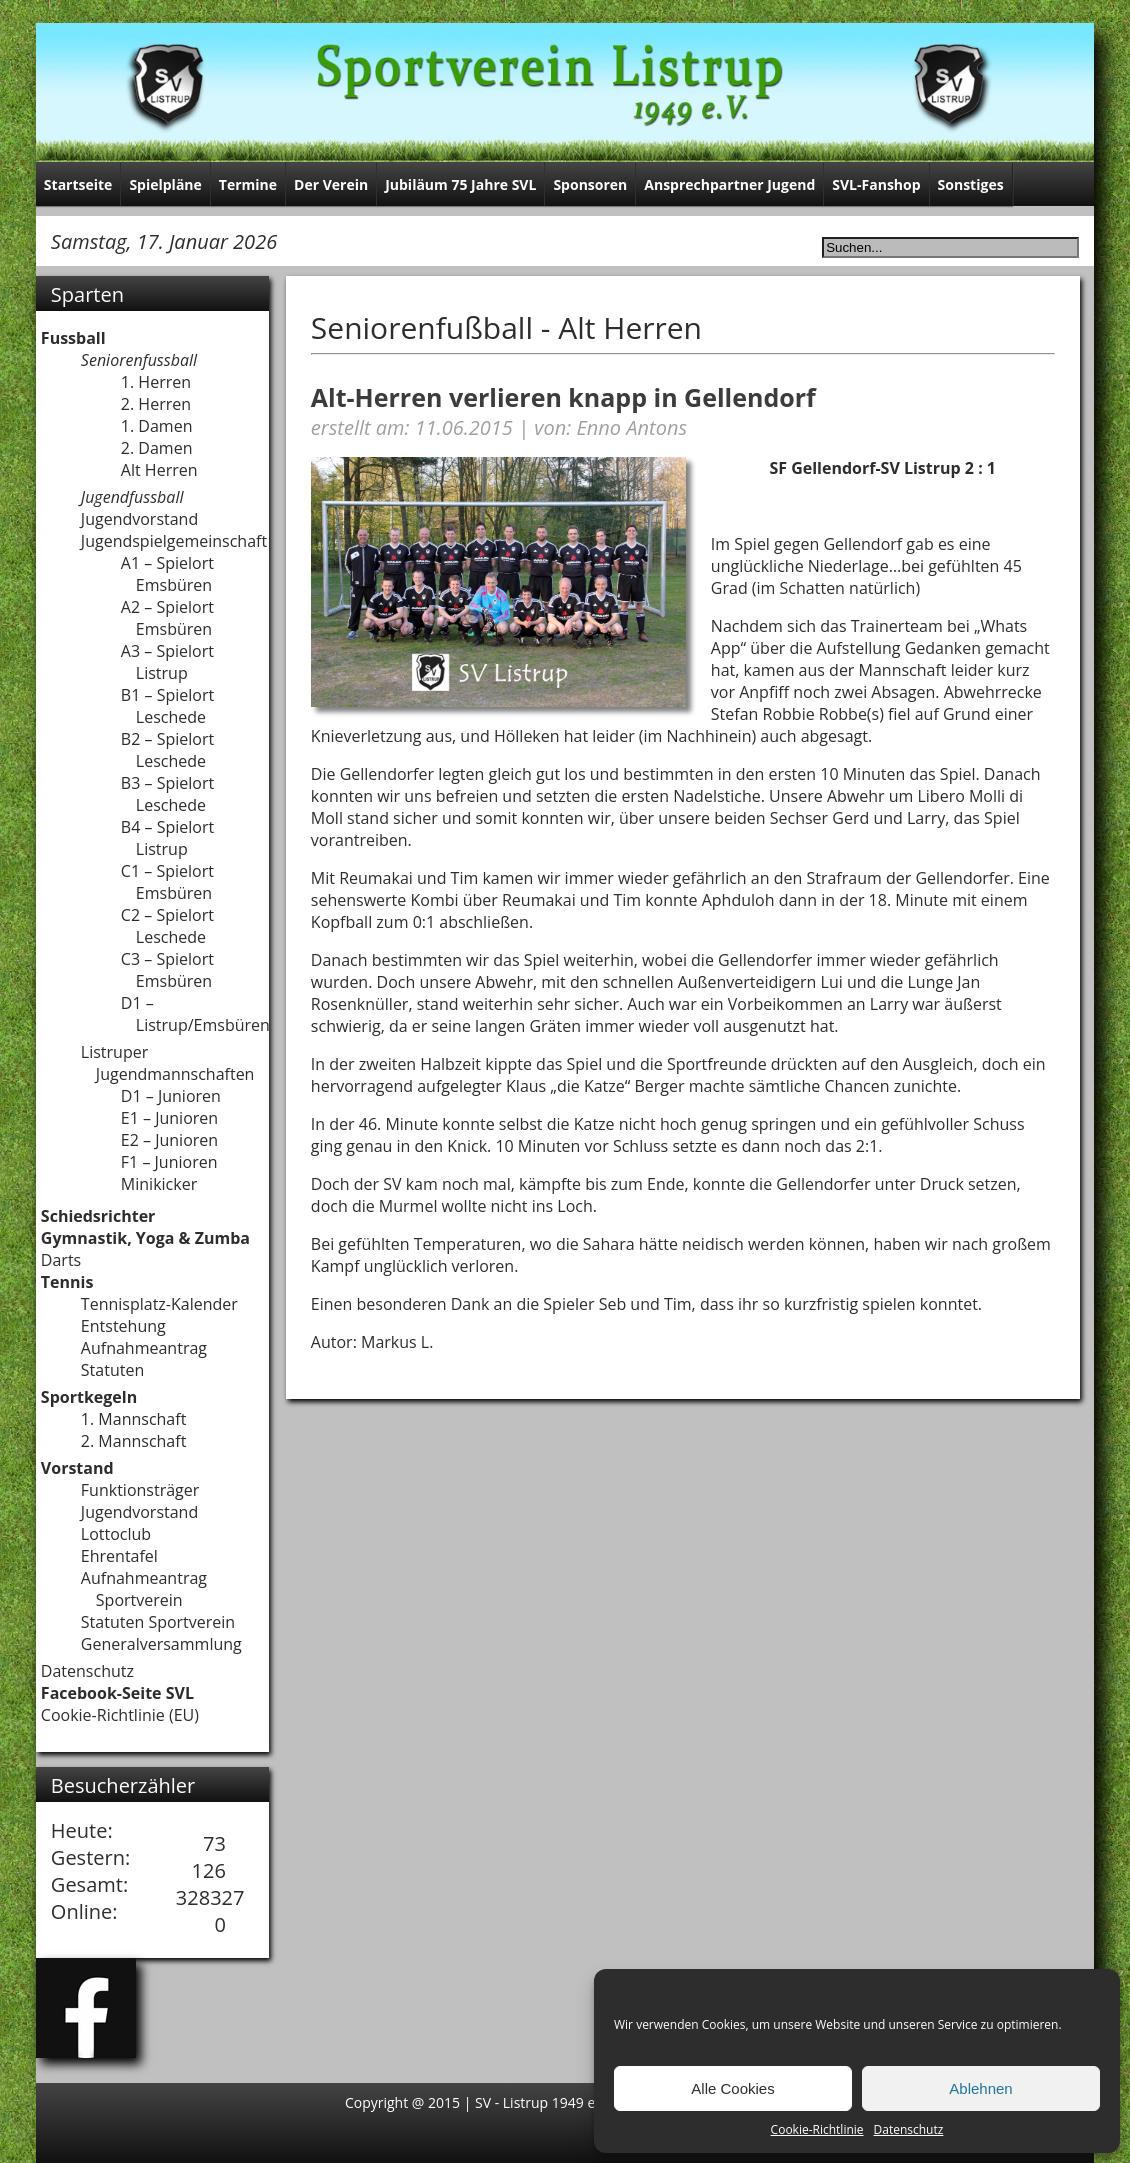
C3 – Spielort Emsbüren (167, 970)
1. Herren (156, 382)
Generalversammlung (161, 1644)
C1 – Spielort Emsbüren (167, 882)
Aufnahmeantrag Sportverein (144, 1589)
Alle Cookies (732, 2088)
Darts (61, 1260)
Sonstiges (971, 184)
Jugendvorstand (139, 519)
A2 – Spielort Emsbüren (167, 618)
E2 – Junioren (169, 1140)
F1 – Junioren (169, 1162)
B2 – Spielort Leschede (167, 750)
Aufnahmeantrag (144, 1348)
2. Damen (157, 448)
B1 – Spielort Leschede (167, 706)
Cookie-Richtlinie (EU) (120, 1715)
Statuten (112, 1370)
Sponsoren (590, 184)
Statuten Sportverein (158, 1622)
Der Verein (331, 184)
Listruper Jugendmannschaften (168, 1063)
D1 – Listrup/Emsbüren (195, 1014)
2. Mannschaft (134, 1441)
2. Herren (156, 404)
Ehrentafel (119, 1556)
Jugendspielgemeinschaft (174, 541)
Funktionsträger (140, 1490)
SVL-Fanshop (876, 184)
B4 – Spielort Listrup (167, 838)
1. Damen (157, 426)
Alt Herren (159, 470)
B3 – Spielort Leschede (167, 794)
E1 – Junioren (169, 1118)
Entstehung (123, 1326)
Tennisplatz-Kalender (159, 1304)
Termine (248, 184)
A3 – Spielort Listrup (167, 662)
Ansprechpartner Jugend (729, 184)
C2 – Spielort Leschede (167, 926)
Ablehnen (980, 2088)
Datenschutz (909, 2129)
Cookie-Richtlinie (817, 2129)
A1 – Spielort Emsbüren (167, 574)
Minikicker (159, 1184)
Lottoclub (116, 1534)
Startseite (78, 184)
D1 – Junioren (171, 1096)
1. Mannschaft (134, 1419)
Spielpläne (165, 184)
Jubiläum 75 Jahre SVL (460, 184)
